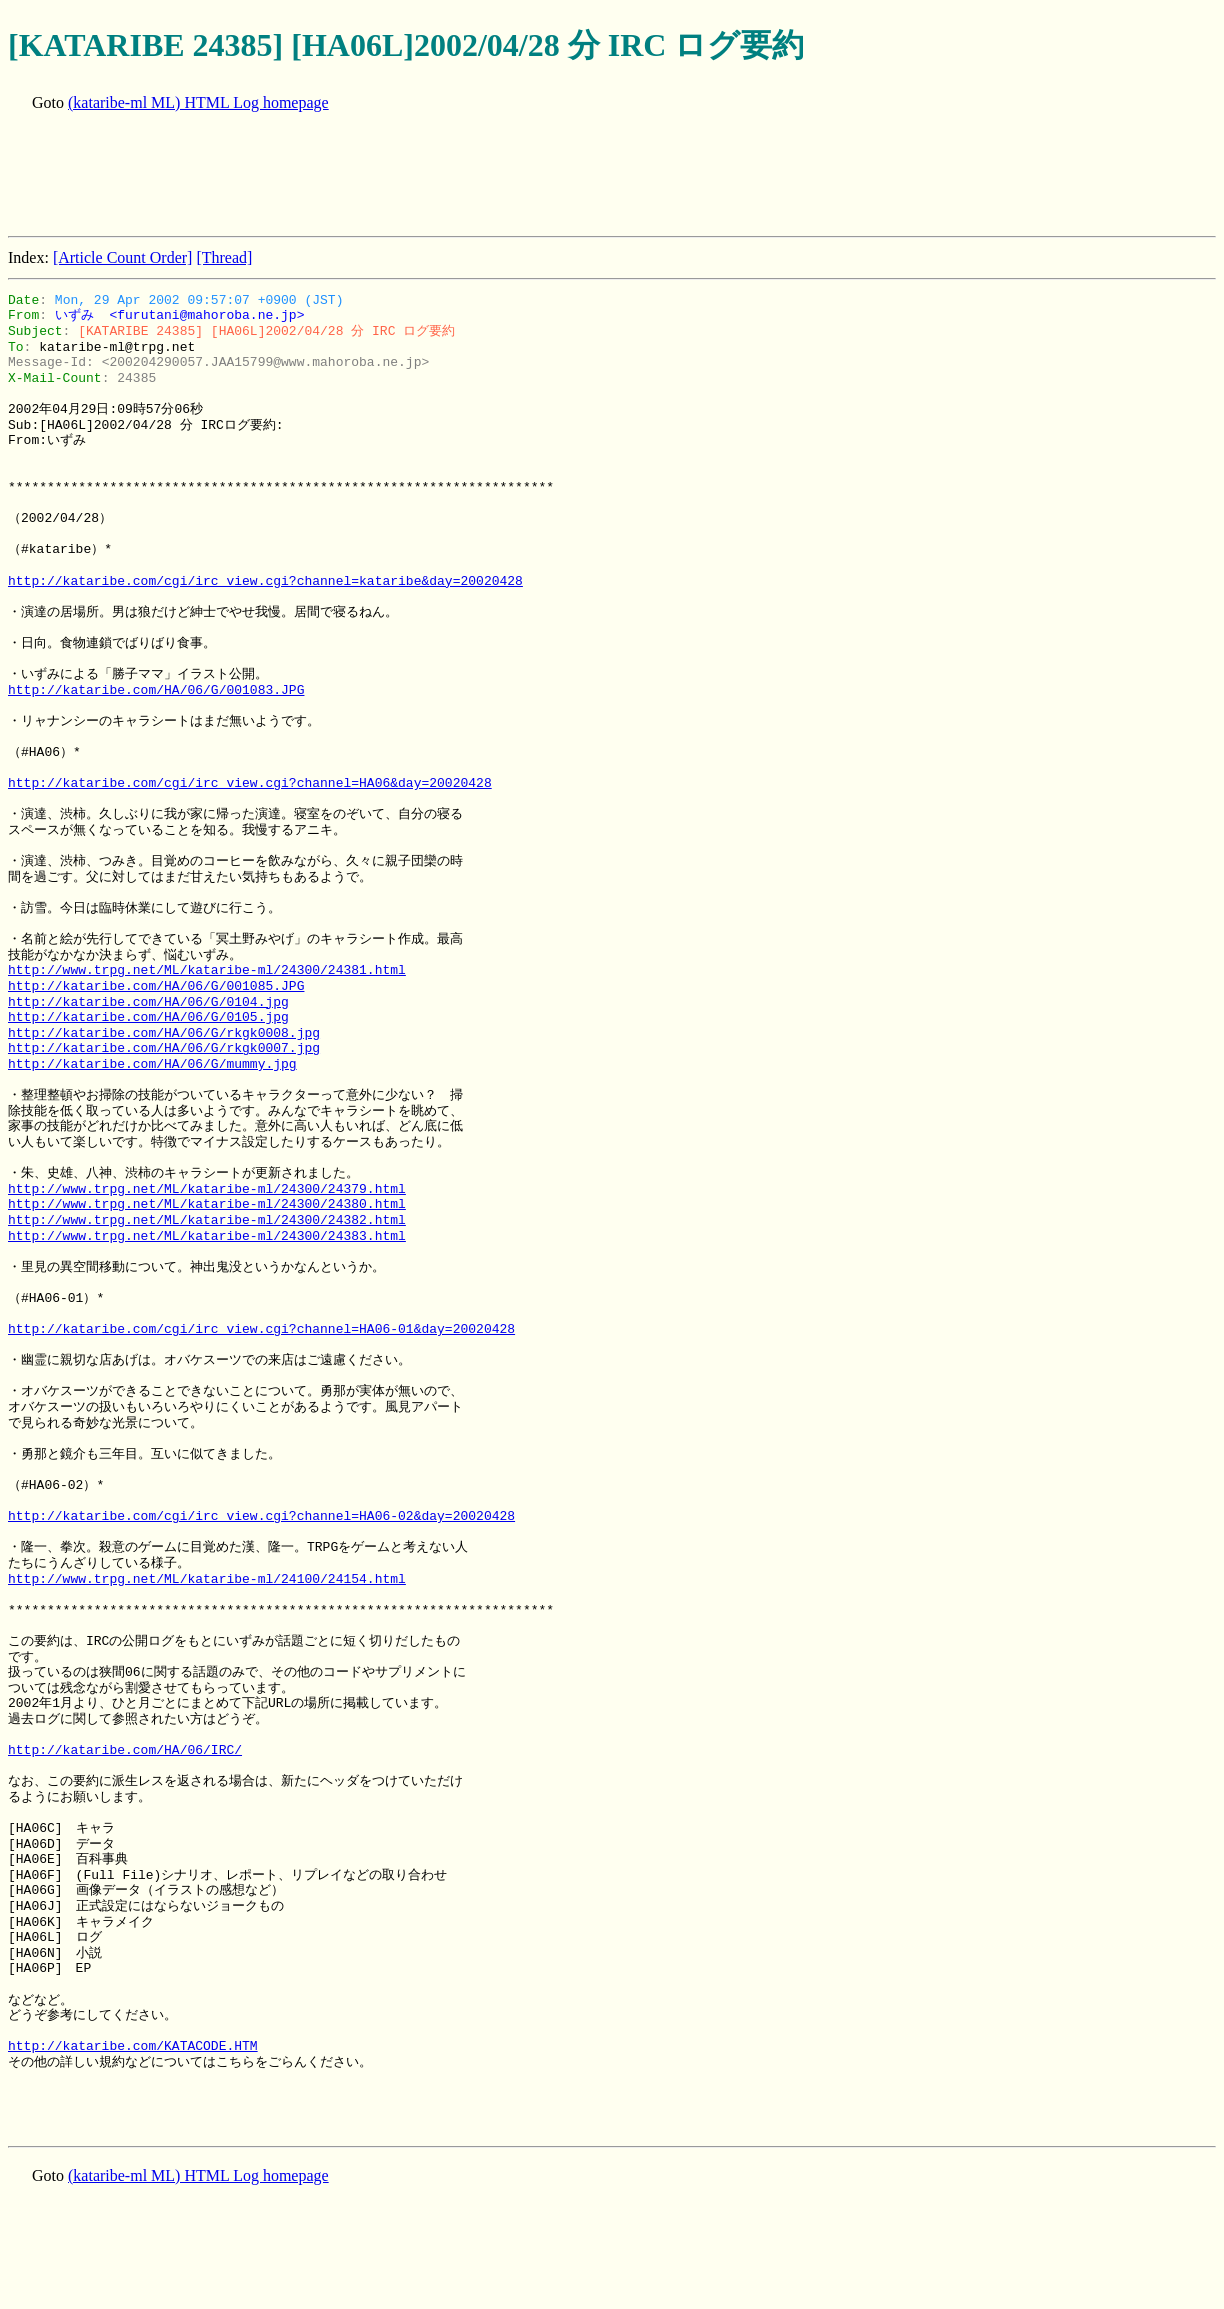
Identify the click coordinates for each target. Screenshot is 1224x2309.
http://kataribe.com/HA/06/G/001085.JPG (156, 986)
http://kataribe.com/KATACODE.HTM (133, 2046)
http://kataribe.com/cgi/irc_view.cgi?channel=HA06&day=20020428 (250, 783)
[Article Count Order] (123, 257)
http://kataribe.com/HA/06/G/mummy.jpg (152, 1064)
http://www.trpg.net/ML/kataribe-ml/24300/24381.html (207, 970)
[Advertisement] (372, 176)
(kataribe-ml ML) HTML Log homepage (198, 102)
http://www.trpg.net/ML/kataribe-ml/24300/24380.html (207, 1204)
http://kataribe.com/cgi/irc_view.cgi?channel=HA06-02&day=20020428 (261, 1516)
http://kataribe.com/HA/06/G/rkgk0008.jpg (164, 1033)
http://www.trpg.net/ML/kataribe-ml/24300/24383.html (207, 1236)
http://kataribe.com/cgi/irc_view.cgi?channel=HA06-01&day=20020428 (261, 1329)
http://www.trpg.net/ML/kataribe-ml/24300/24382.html (207, 1220)
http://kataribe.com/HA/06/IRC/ (125, 1750)
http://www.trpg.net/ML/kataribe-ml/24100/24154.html (207, 1579)
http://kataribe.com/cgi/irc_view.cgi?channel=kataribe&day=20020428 (265, 581)
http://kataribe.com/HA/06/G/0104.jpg (148, 1002)
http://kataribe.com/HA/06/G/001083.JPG (156, 690)
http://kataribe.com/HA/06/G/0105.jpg (148, 1017)
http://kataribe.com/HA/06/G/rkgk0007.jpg (164, 1048)
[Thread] (224, 257)
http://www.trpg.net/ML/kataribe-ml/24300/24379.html (207, 1189)
